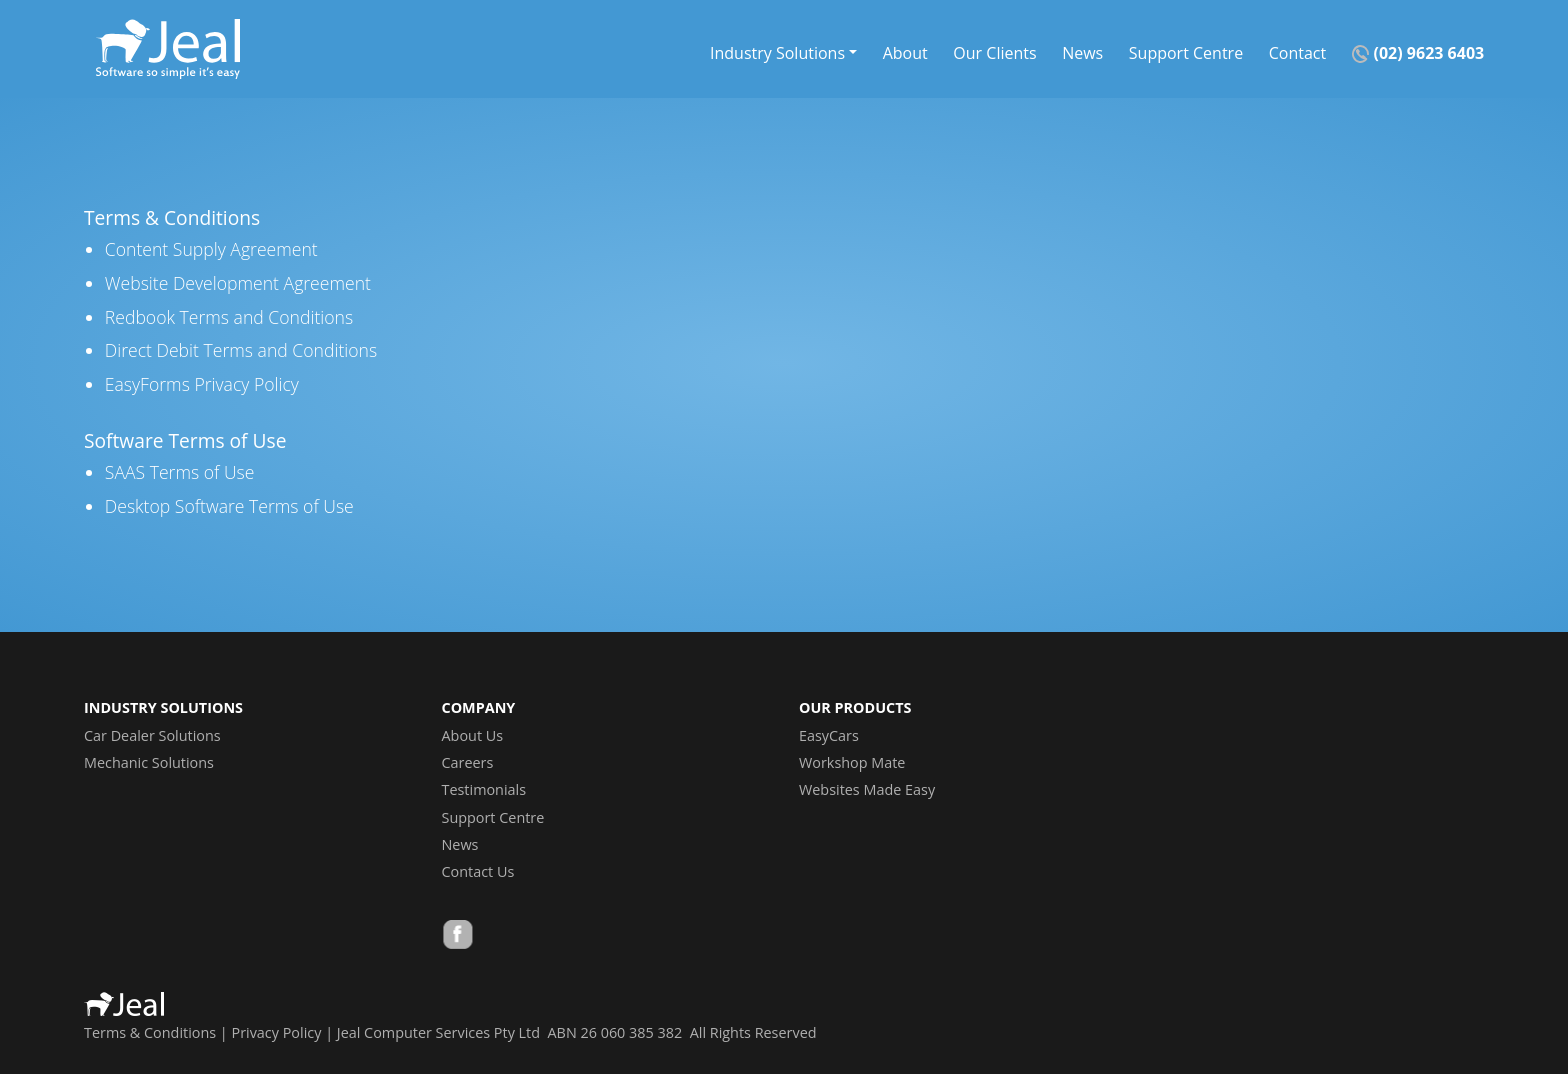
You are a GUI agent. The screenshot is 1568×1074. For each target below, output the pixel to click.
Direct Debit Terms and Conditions (241, 350)
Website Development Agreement (238, 283)
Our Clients (994, 52)
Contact (1297, 52)
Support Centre (1186, 52)
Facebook (458, 936)
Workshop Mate (852, 762)
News (1082, 52)
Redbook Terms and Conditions (229, 317)
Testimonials (484, 789)
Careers (468, 762)
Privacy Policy (277, 1032)
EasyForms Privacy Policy (202, 384)
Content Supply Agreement (211, 249)
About (905, 52)
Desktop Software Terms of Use (229, 506)
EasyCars (829, 735)
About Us (473, 735)
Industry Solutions (777, 52)
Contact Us (478, 871)
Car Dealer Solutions (152, 735)
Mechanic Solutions (149, 762)
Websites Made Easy (867, 789)
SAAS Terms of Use (180, 472)
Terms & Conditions (150, 1032)
